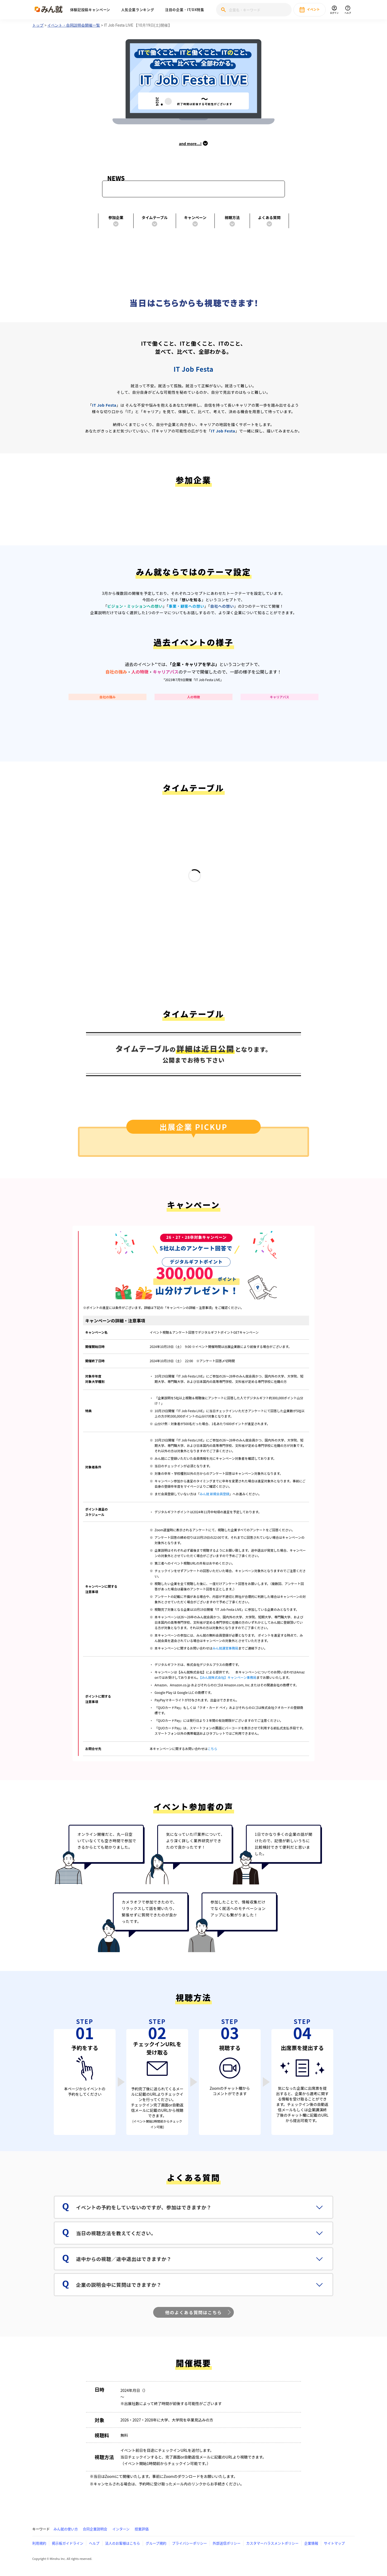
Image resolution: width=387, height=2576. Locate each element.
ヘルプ (94, 2543)
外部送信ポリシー (227, 2543)
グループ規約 (156, 2543)
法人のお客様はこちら (122, 2543)
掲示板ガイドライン (67, 2543)
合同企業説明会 (95, 2528)
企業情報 (311, 2543)
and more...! (193, 143)
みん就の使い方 (65, 2528)
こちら (212, 1748)
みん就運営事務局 (225, 1648)
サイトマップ (334, 2543)
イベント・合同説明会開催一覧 (73, 25)
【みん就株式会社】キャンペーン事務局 (228, 1677)
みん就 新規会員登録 (215, 1493)
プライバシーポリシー (189, 2543)
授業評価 (142, 2528)
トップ (38, 25)
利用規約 (39, 2543)
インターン (121, 2528)
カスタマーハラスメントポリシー (272, 2543)
